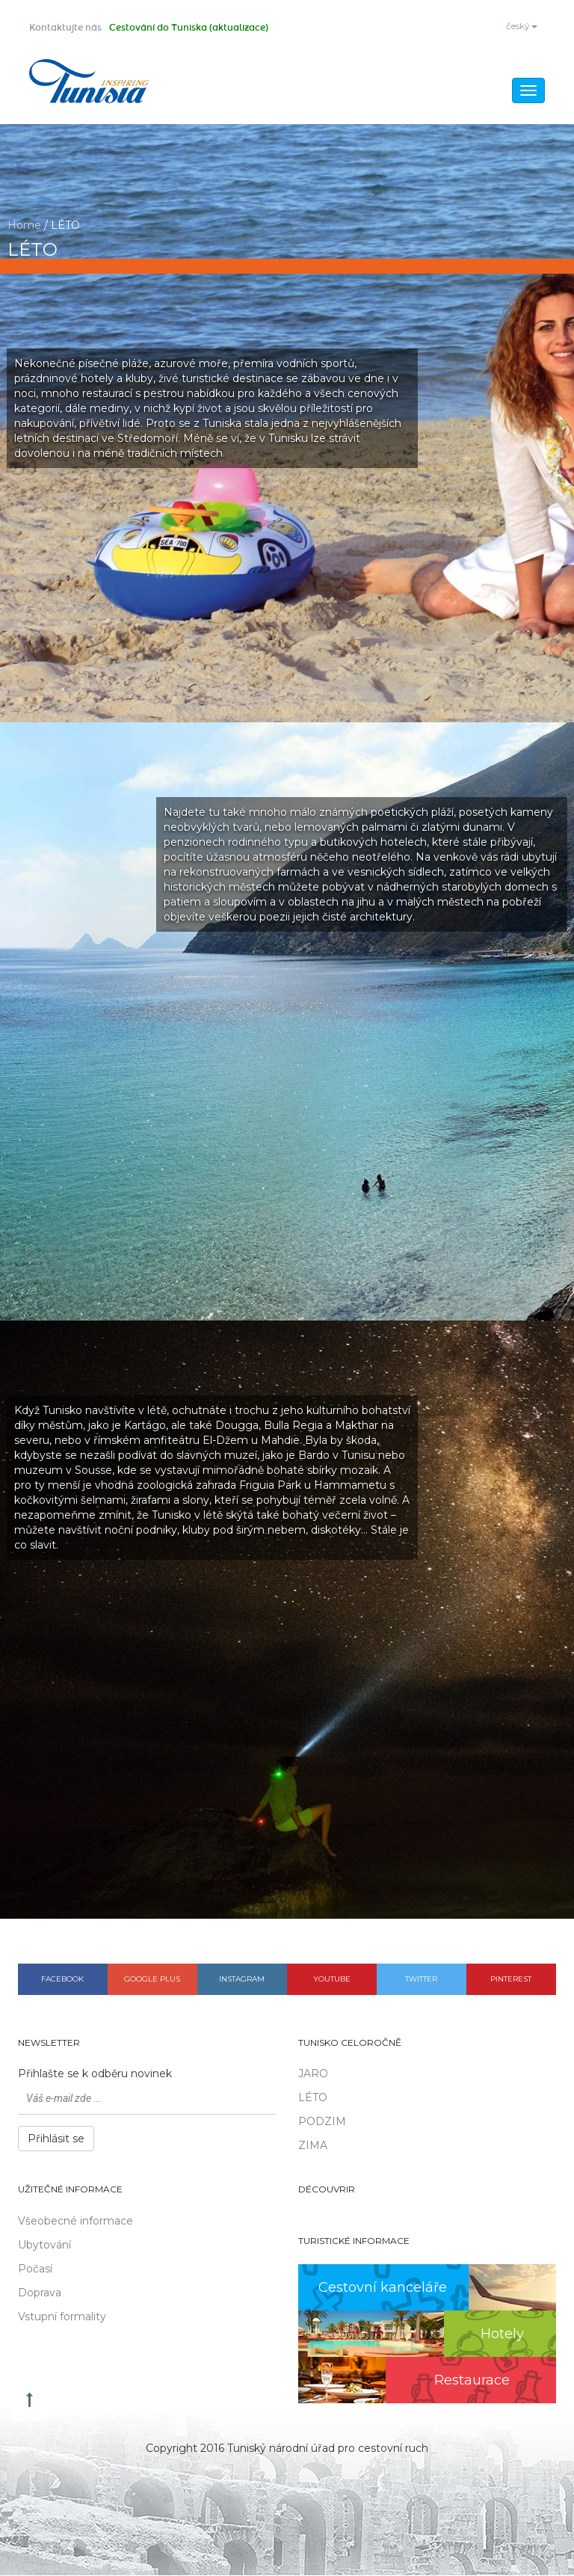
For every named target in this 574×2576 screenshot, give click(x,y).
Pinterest (510, 1980)
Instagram (242, 1980)
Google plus (152, 1980)
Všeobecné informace (75, 2221)
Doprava (39, 2293)
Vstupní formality (62, 2317)
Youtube (332, 1980)
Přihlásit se (56, 2140)
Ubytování (44, 2245)
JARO (313, 2075)
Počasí (35, 2269)
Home (24, 226)
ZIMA (312, 2147)
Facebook (62, 1980)
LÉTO (312, 2099)
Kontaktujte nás (65, 27)
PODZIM (322, 2123)
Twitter (421, 1980)
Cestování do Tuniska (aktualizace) (188, 27)
